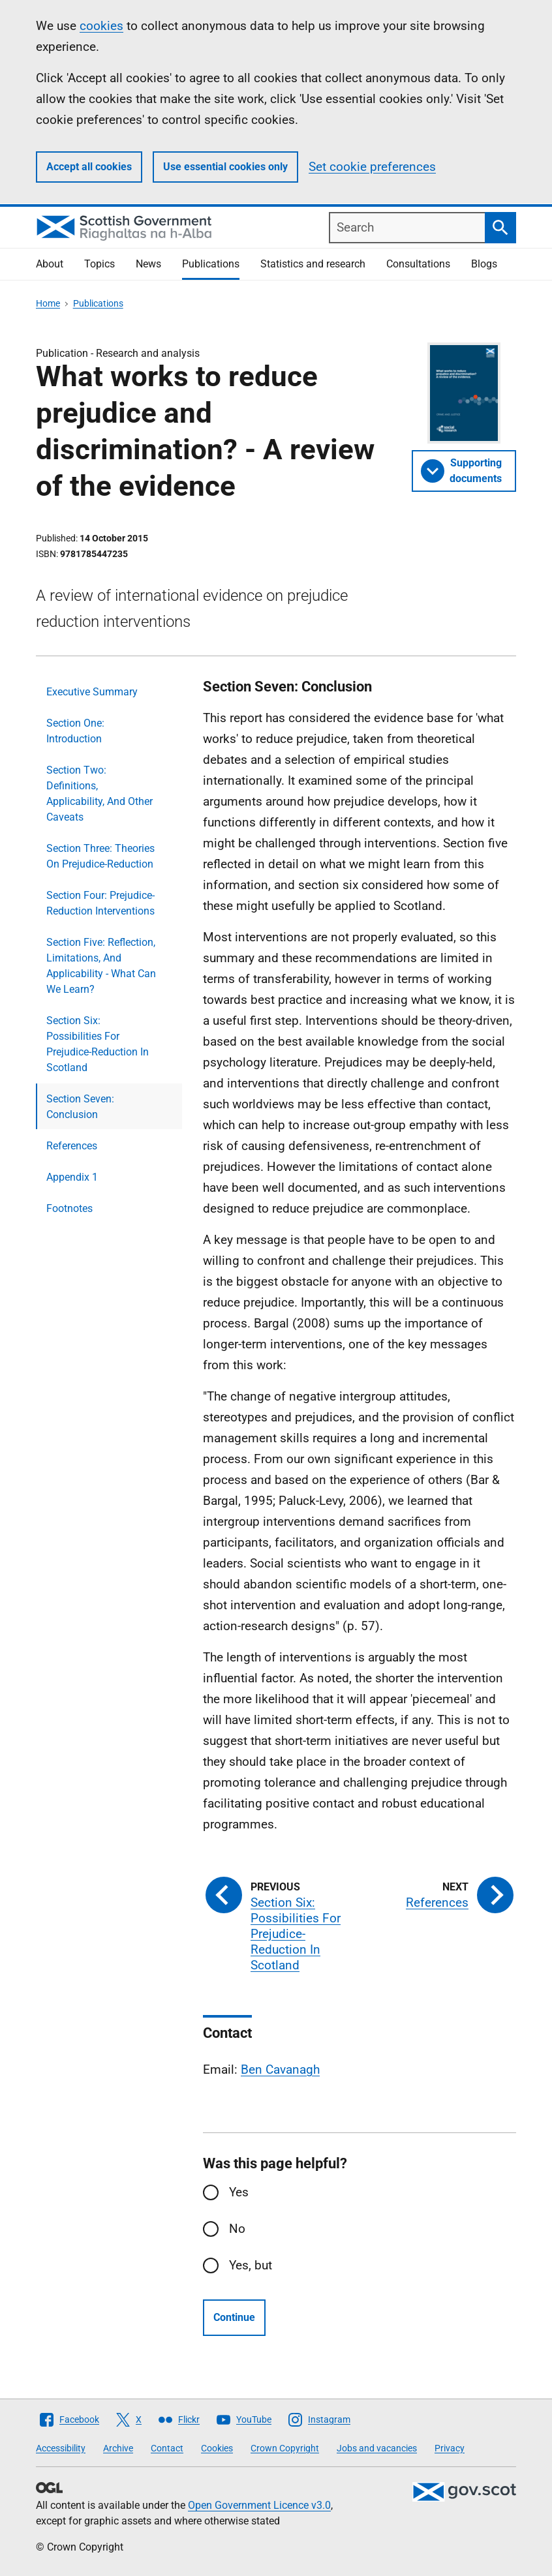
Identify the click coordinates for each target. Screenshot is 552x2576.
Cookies (217, 2448)
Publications (210, 264)
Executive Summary (92, 692)
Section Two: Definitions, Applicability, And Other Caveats (99, 793)
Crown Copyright (285, 2448)
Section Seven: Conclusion (80, 1107)
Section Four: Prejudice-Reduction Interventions (100, 903)
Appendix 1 (72, 1177)
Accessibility (60, 2448)
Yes (239, 2192)
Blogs (484, 264)
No (237, 2228)
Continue (234, 2317)
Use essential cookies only (225, 166)
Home (48, 303)
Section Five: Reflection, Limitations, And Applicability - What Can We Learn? (101, 965)
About (49, 264)
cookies (101, 25)
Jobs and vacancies (377, 2448)
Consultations (418, 264)
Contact (167, 2448)
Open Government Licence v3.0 (259, 2505)
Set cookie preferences (372, 166)
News (148, 264)
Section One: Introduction (75, 731)
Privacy (450, 2448)
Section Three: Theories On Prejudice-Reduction (100, 856)
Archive (118, 2448)
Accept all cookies (89, 166)
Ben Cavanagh (280, 2069)
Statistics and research (312, 264)
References (71, 1146)
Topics (99, 264)
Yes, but (250, 2265)
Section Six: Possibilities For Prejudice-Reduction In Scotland (97, 1044)
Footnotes (69, 1208)
